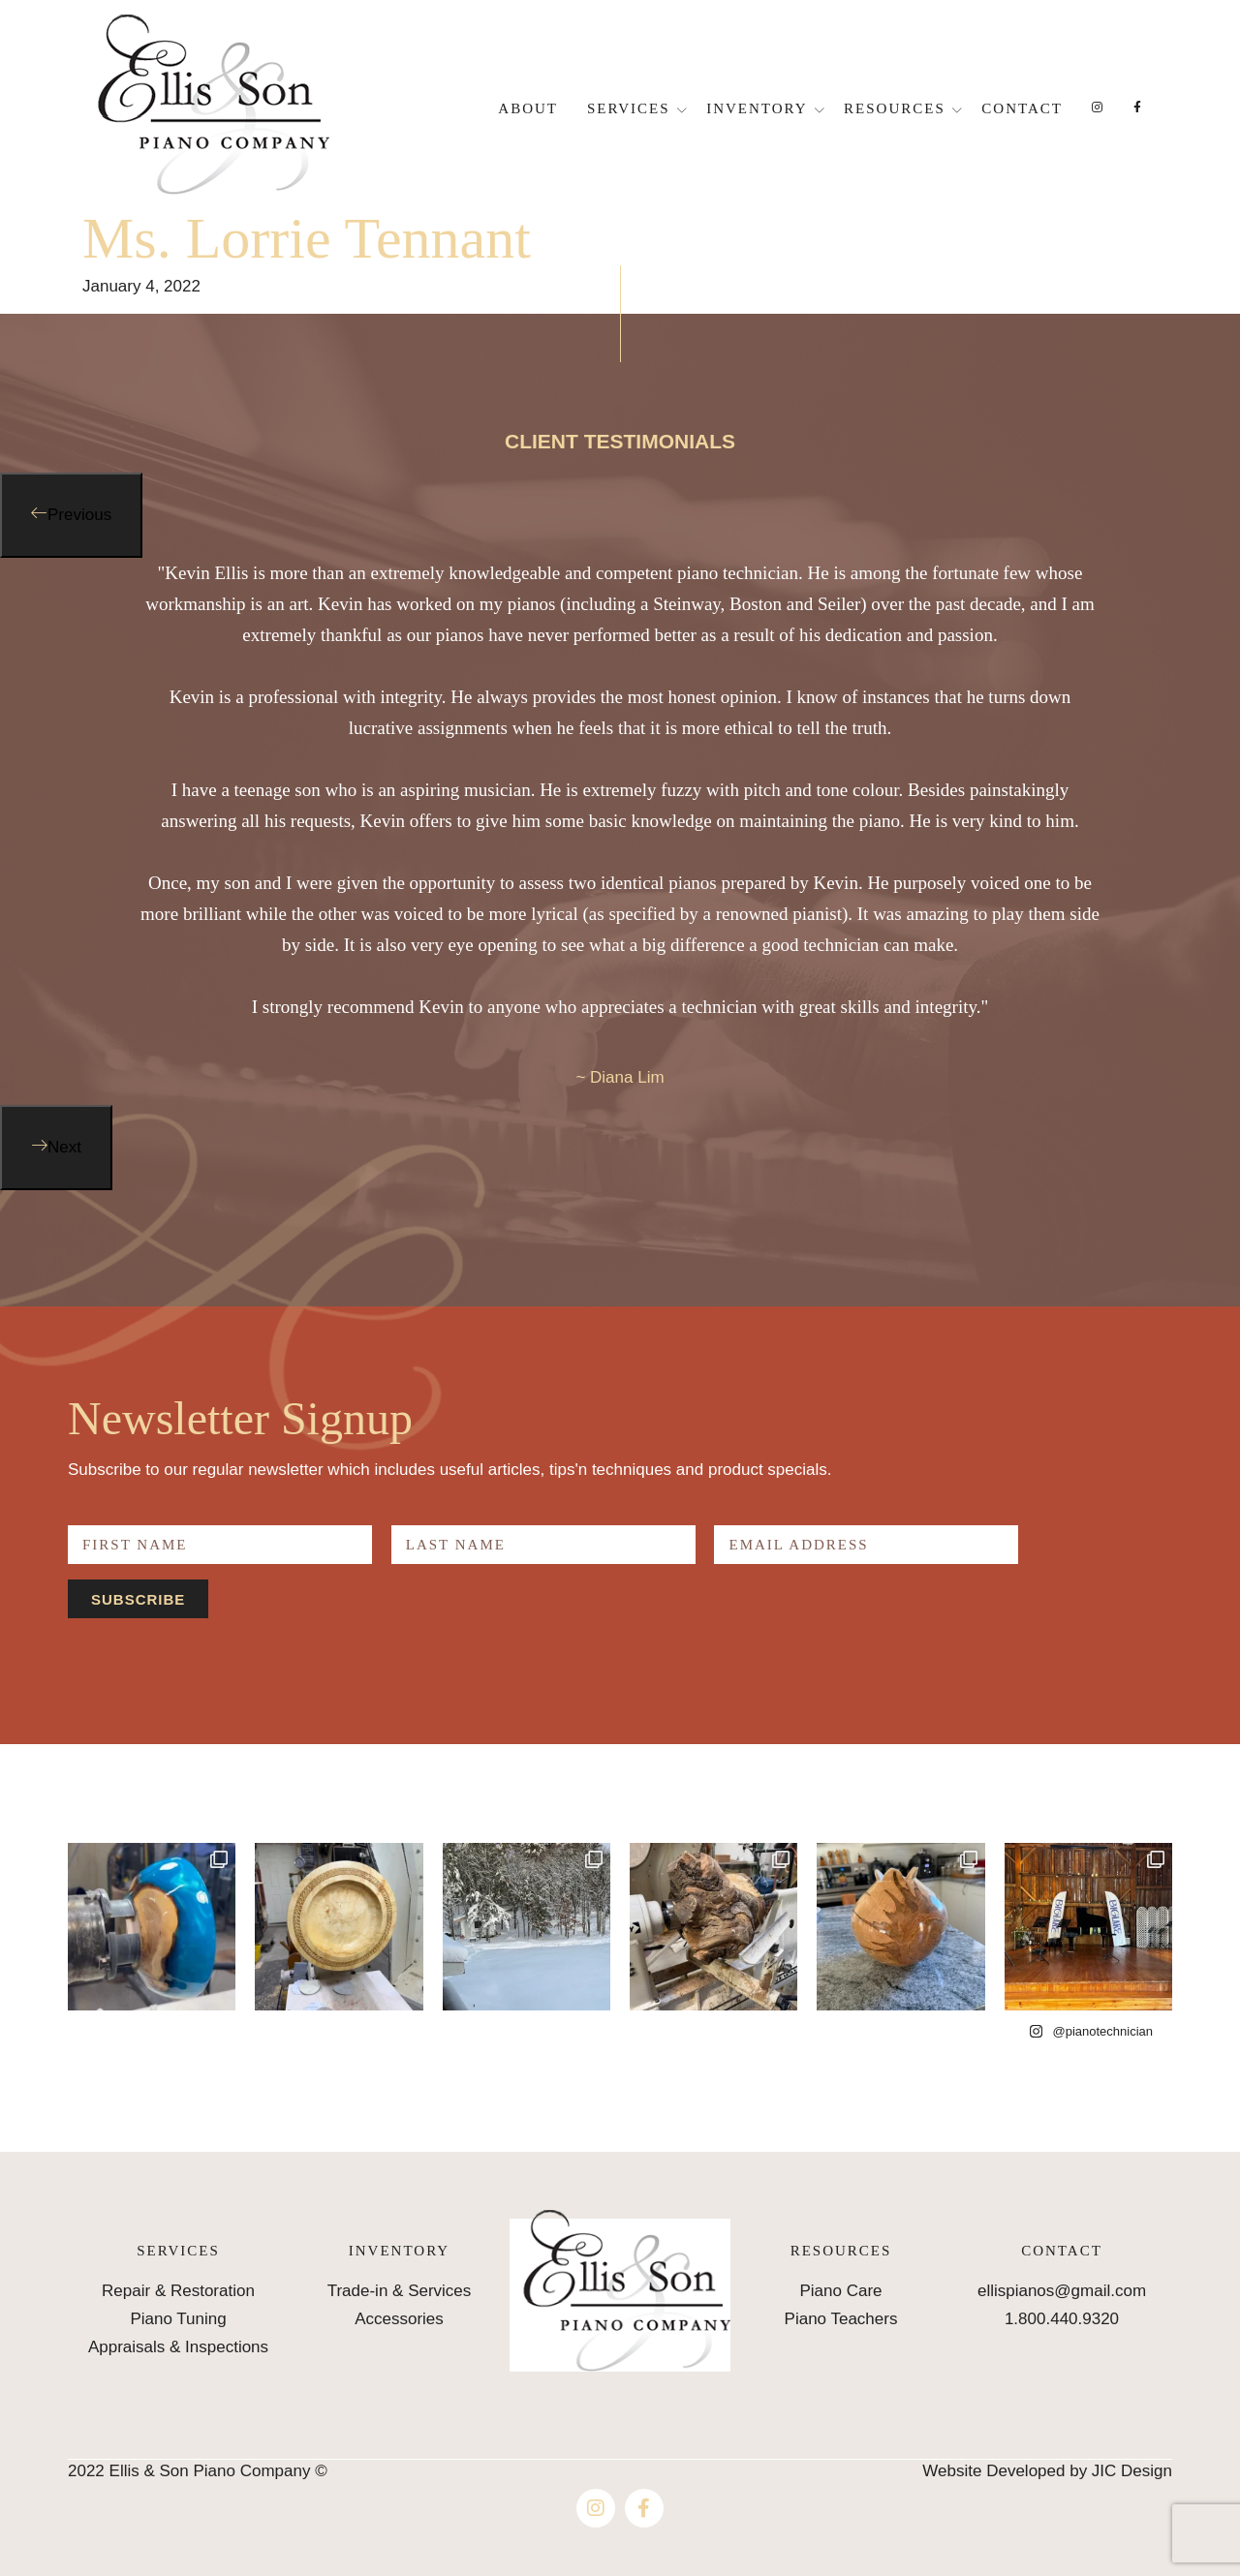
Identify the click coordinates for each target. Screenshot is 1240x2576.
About (528, 108)
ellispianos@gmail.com (1061, 2291)
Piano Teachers (841, 2319)
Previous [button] (79, 515)
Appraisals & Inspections (178, 2347)
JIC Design (1132, 2471)
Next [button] (64, 1147)
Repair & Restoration (178, 2291)
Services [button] (628, 108)
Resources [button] (895, 108)
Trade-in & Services (399, 2291)
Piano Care (840, 2291)
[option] (620, 831)
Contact (1022, 108)
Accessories (399, 2319)
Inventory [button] (756, 108)
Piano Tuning (178, 2319)
